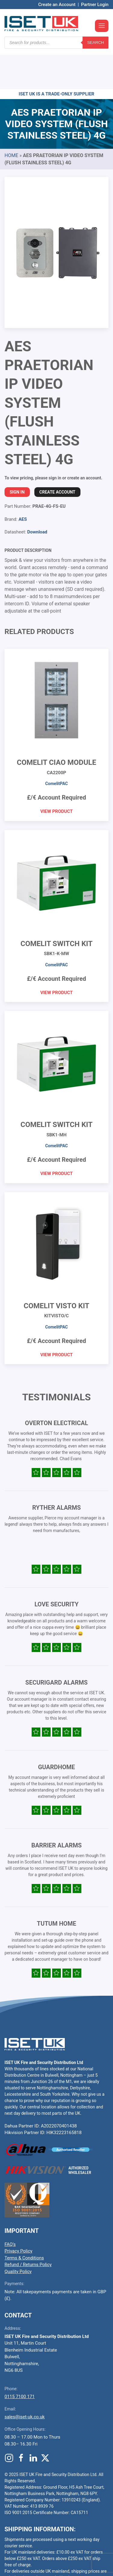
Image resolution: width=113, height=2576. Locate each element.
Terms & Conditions (24, 2221)
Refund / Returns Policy (28, 2228)
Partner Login (94, 4)
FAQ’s (10, 2208)
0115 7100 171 (20, 2360)
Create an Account (57, 4)
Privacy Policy (18, 2214)
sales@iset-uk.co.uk (25, 2380)
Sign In (17, 455)
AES (22, 483)
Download (37, 495)
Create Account (57, 455)
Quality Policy (18, 2235)
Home (11, 119)
